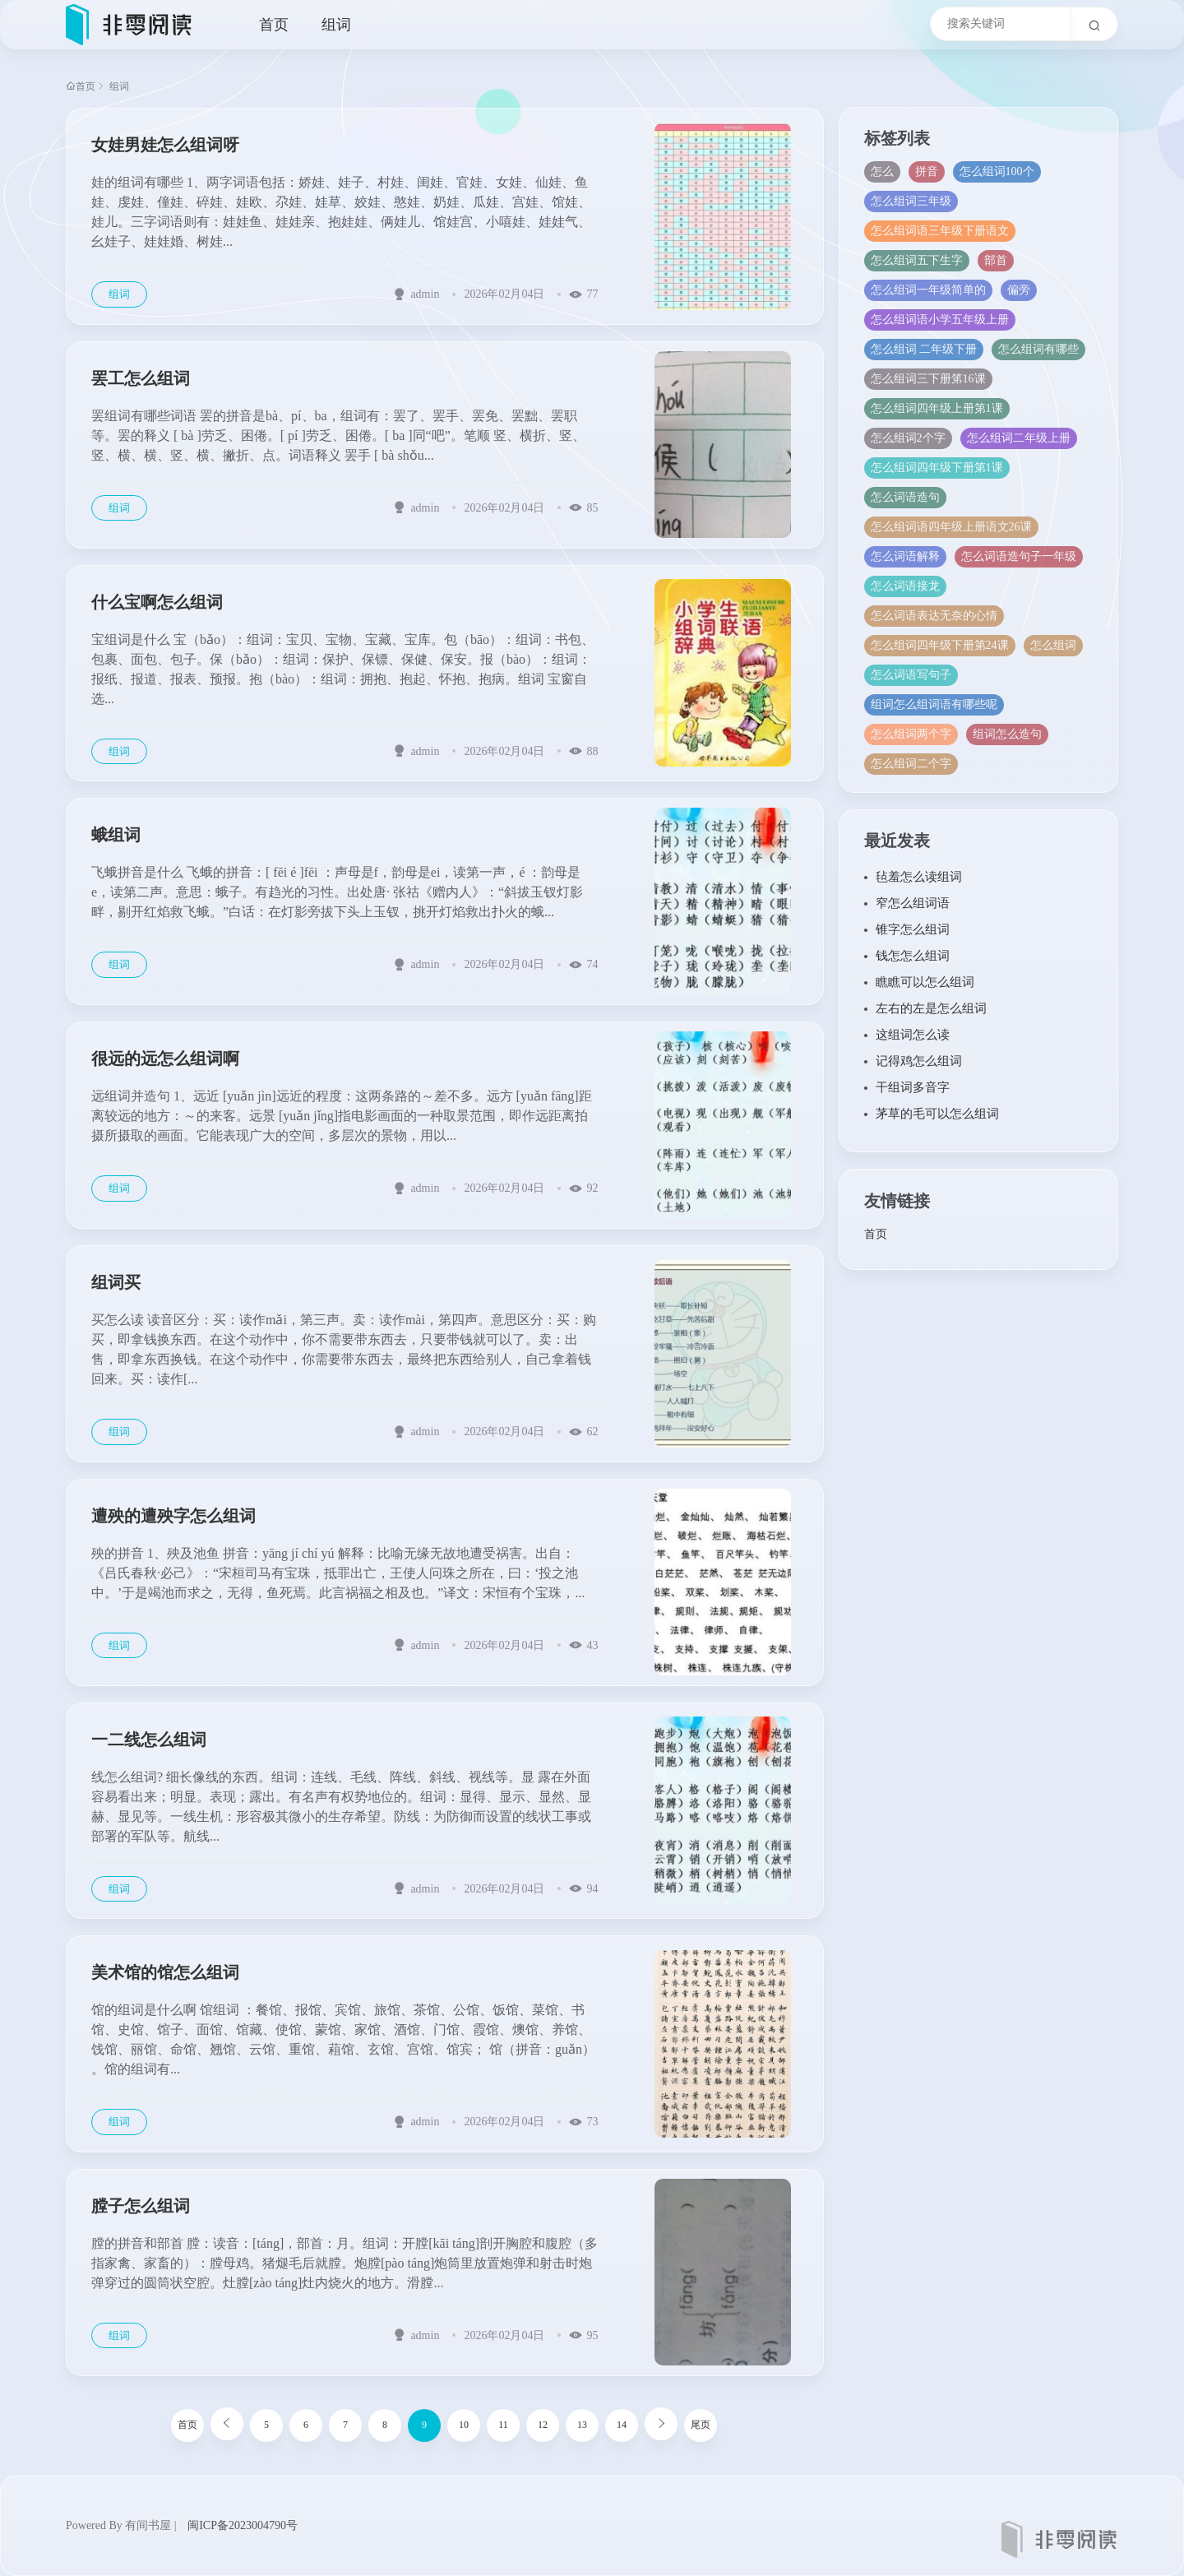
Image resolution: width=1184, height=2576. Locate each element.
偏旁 (1018, 290)
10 (464, 2424)
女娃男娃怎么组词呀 (165, 145)
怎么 (882, 171)
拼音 (926, 171)
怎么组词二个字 (911, 764)
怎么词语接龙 (905, 586)
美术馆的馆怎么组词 (165, 1972)
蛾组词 (116, 835)
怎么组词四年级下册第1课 (937, 467)
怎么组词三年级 (911, 201)
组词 (336, 24)
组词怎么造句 (1007, 734)
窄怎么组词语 (913, 903)
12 (543, 2424)
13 (582, 2424)
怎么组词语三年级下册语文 (940, 231)
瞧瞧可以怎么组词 (925, 982)
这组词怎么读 (913, 1034)
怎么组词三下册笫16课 (928, 379)
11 (503, 2424)
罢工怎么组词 (140, 378)
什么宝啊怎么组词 (157, 602)
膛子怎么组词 (140, 2206)
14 (622, 2424)
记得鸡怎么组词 (919, 1061)
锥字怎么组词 (913, 929)
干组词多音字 (913, 1087)
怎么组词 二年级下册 (924, 349)
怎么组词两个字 (911, 734)
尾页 (700, 2424)
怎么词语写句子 (911, 675)
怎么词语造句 (905, 497)
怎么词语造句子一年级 (1018, 556)
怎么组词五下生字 (917, 260)
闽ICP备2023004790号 (242, 2525)
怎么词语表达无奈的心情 (934, 615)
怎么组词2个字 (908, 438)
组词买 (116, 1282)
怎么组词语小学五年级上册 (940, 319)
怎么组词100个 (997, 171)
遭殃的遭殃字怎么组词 (173, 1516)
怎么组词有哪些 (1039, 349)
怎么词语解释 (905, 556)
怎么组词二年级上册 (1019, 438)
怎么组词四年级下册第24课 (940, 645)
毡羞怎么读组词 (919, 876)
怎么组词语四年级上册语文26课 (951, 527)
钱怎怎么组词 (913, 955)
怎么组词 (1053, 645)
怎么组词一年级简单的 (928, 290)
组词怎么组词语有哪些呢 (934, 704)
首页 (274, 24)
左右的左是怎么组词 (931, 1008)
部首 (995, 260)
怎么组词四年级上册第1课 (937, 408)
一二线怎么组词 (148, 1739)
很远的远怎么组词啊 (165, 1058)
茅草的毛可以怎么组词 (937, 1113)
